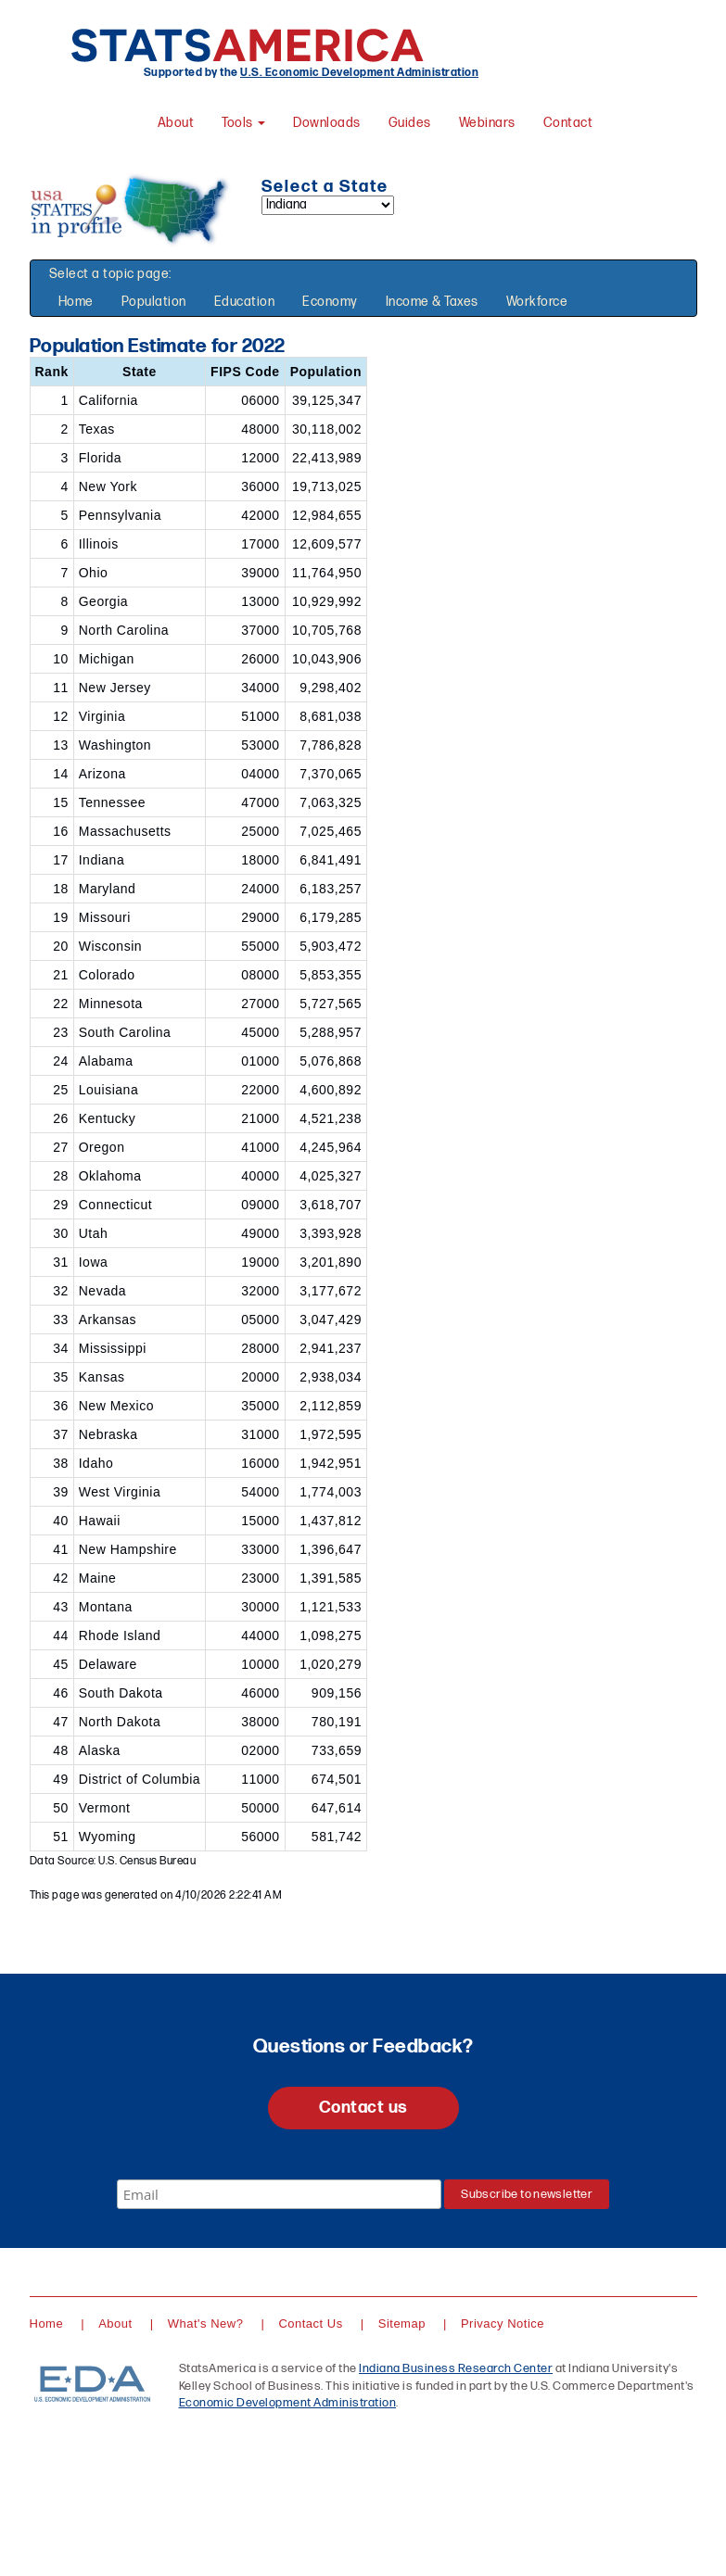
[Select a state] (327, 205)
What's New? (206, 2323)
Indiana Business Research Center (456, 2368)
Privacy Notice (502, 2323)
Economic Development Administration (288, 2402)
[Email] (279, 2194)
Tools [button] (243, 123)
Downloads (327, 123)
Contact (568, 123)
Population (153, 301)
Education (244, 301)
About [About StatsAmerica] (176, 123)
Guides (409, 123)
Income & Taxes (432, 301)
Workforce (537, 301)
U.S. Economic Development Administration (359, 73)
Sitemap (402, 2323)
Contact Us (310, 2323)
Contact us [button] (363, 2107)
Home (76, 301)
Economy (330, 301)
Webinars (487, 123)
